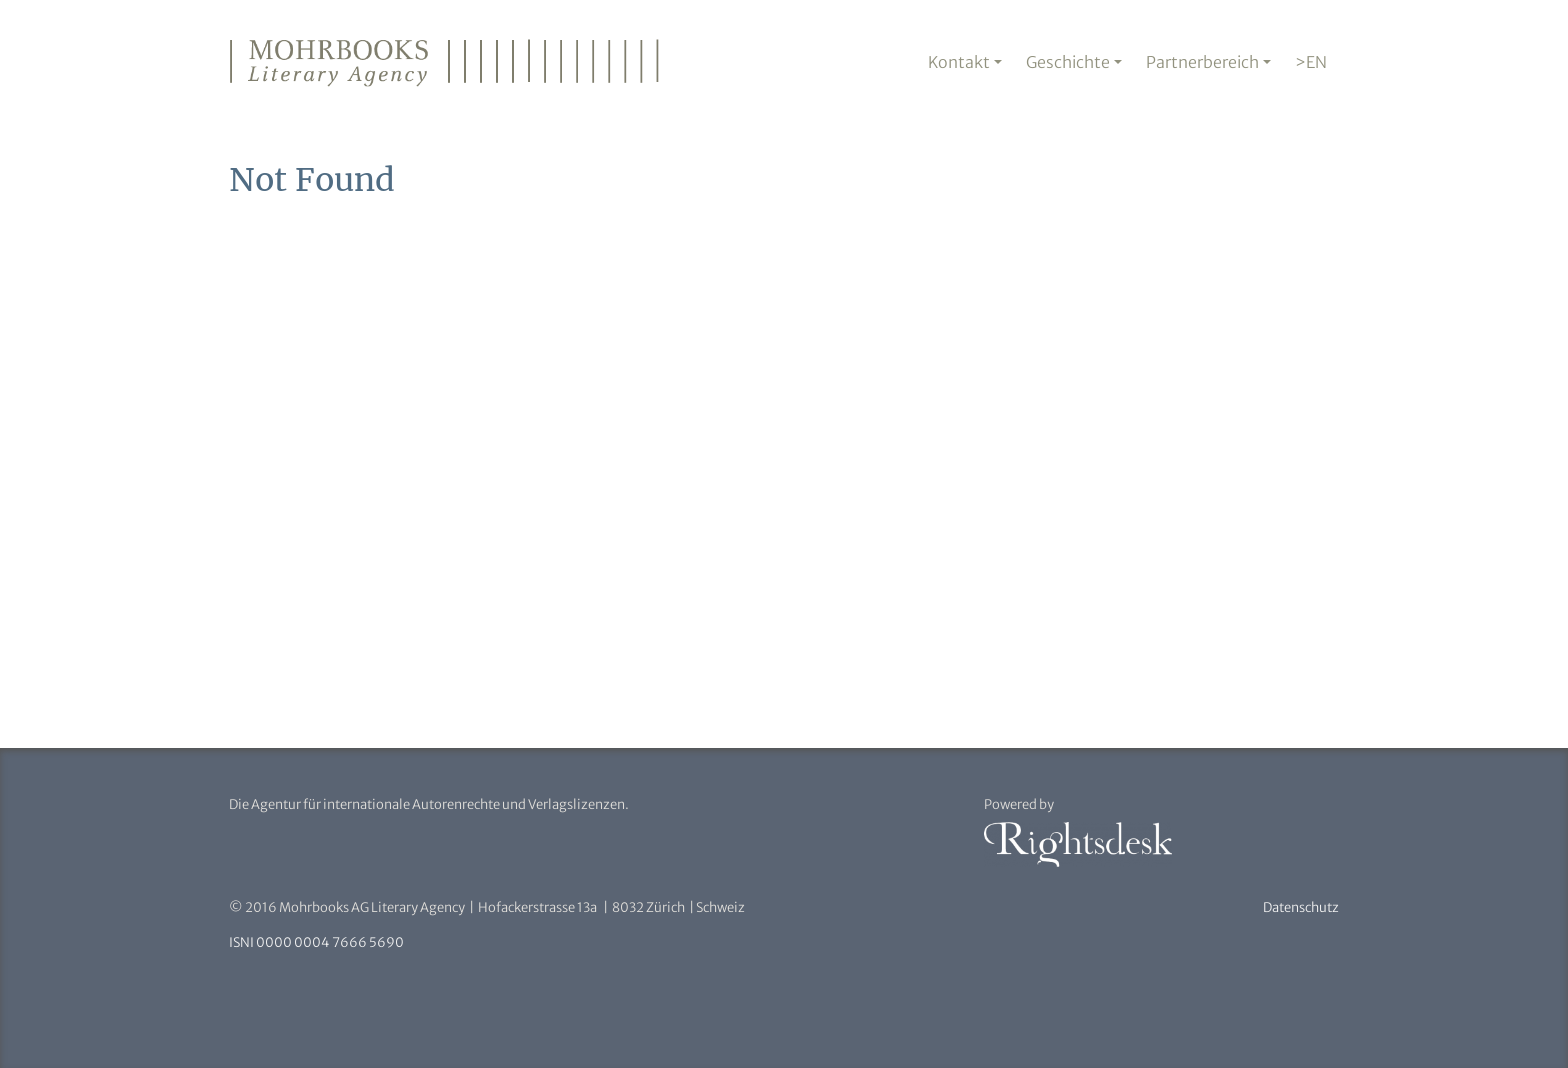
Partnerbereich (1202, 62)
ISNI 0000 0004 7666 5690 (316, 942)
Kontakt (959, 62)
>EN (1311, 62)
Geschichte (1068, 62)
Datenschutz (1301, 907)
